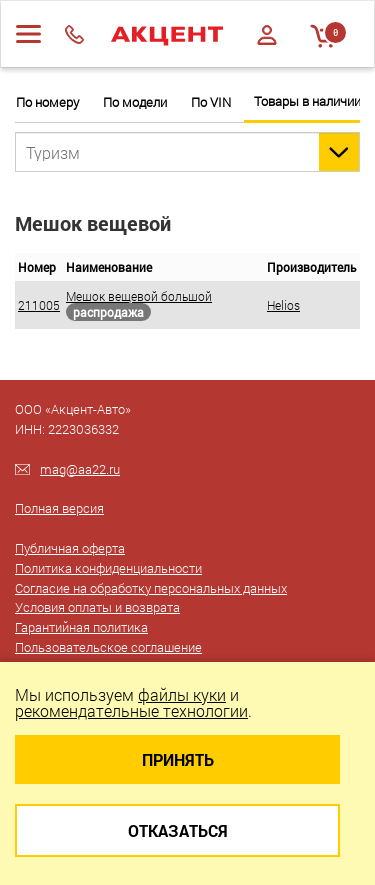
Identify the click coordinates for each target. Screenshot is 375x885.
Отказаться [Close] (178, 830)
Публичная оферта (70, 548)
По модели (135, 102)
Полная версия (59, 508)
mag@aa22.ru (80, 469)
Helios (283, 305)
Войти (267, 35)
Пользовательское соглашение (108, 647)
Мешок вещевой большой (139, 296)
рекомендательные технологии (131, 710)
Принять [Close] (178, 759)
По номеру (47, 102)
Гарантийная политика (81, 627)
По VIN (211, 102)
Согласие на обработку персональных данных (151, 588)
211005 (39, 305)
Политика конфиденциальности (108, 568)
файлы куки (182, 694)
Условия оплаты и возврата (97, 607)
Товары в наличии (307, 101)
